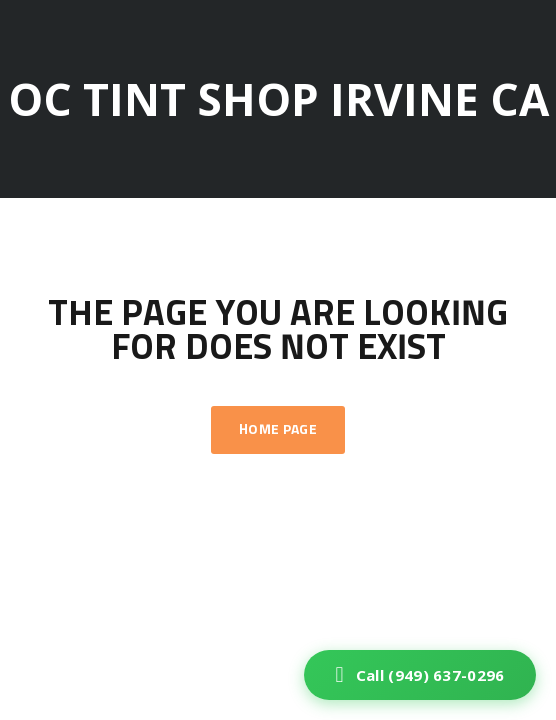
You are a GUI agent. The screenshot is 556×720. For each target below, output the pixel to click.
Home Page (278, 430)
